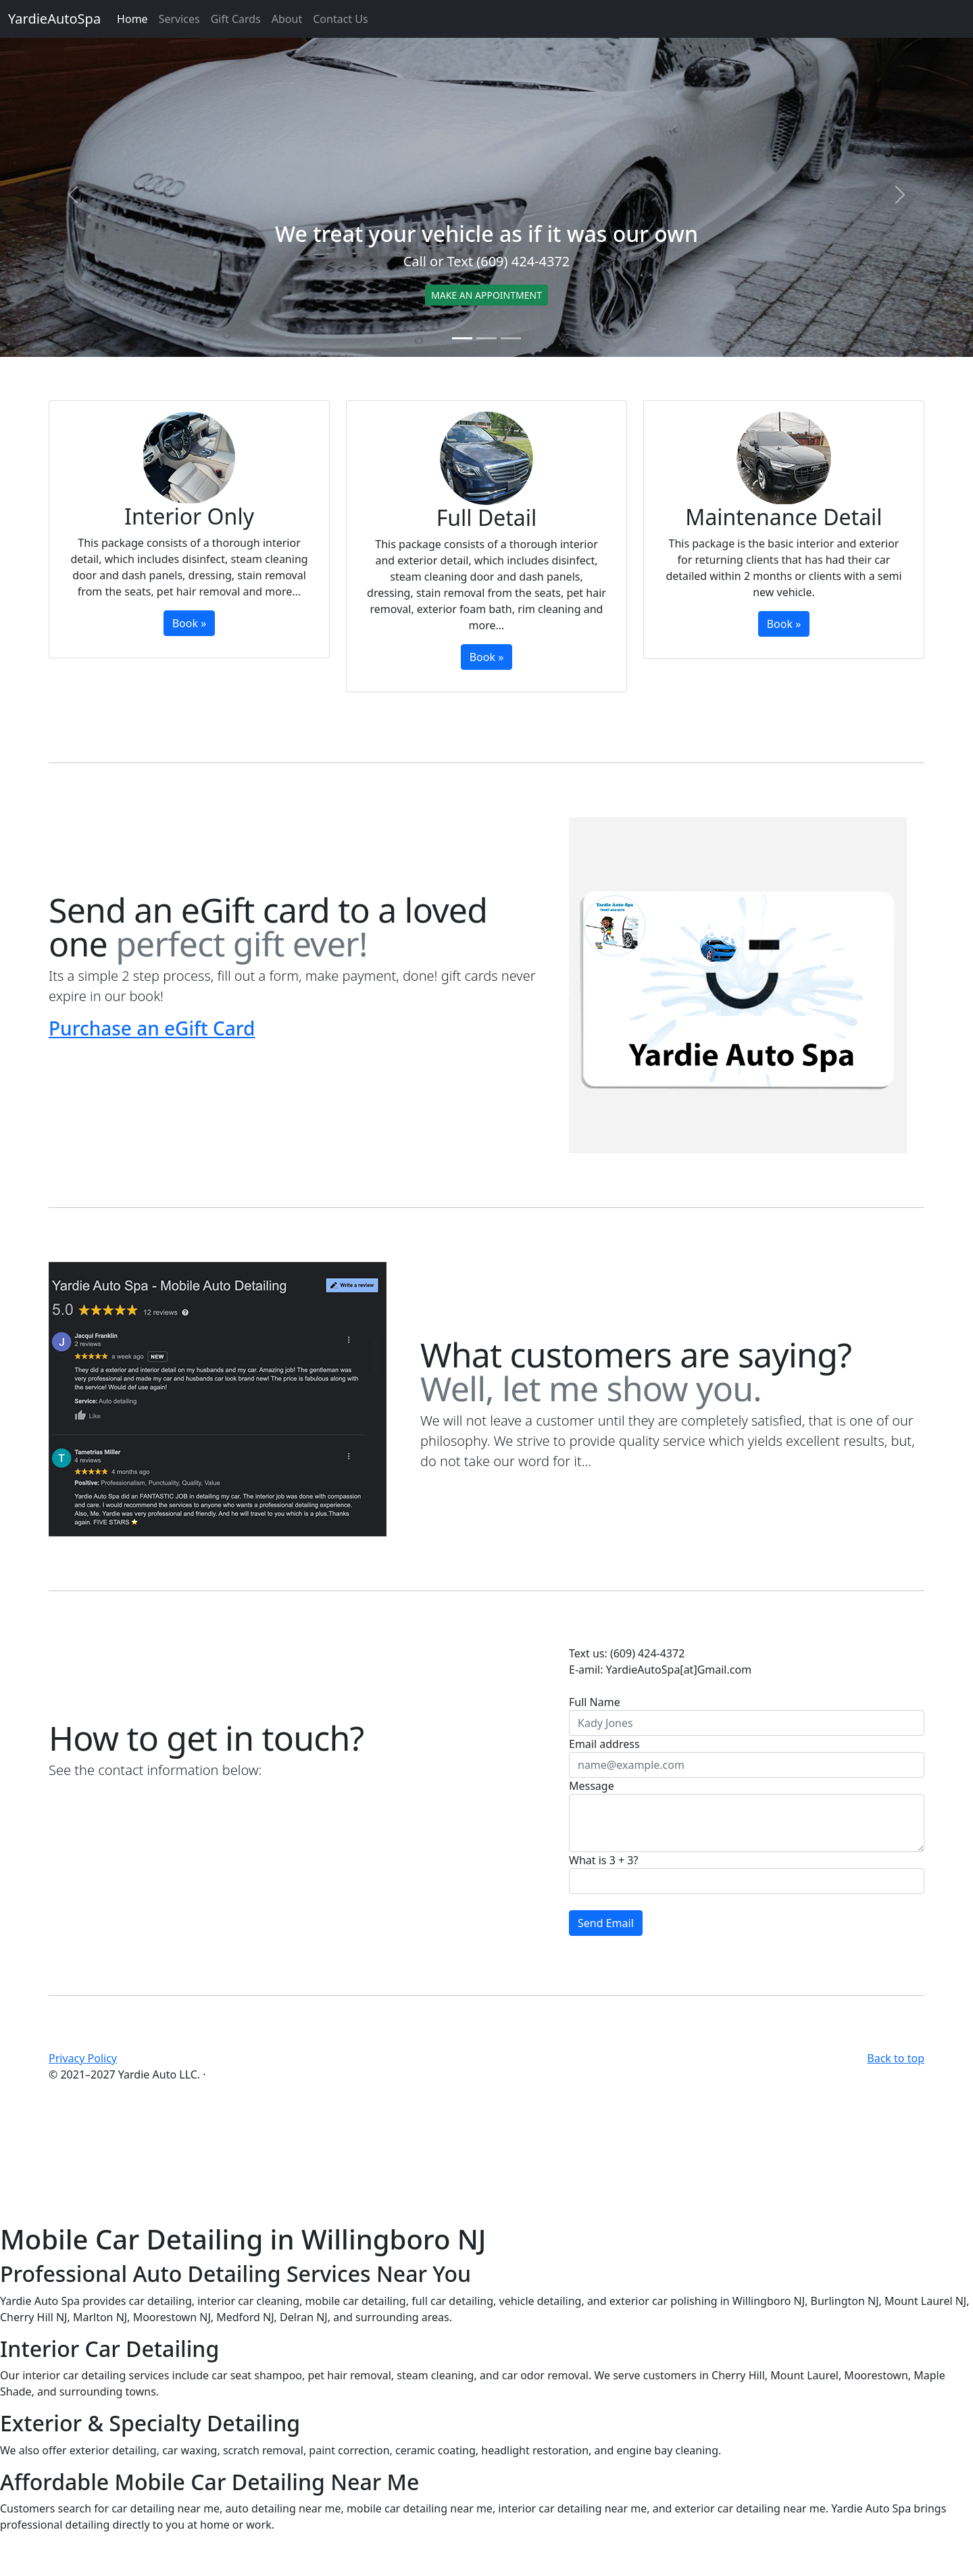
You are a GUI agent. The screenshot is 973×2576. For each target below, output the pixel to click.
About (287, 18)
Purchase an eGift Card (152, 1028)
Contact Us (340, 18)
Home (132, 18)
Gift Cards (236, 18)
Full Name (594, 1702)
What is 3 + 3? (603, 1860)
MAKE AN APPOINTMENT (486, 295)
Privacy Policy (83, 2058)
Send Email (606, 1923)
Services (179, 18)
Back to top (895, 2058)
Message (591, 1785)
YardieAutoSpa (54, 18)
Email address (604, 1743)
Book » (189, 623)
